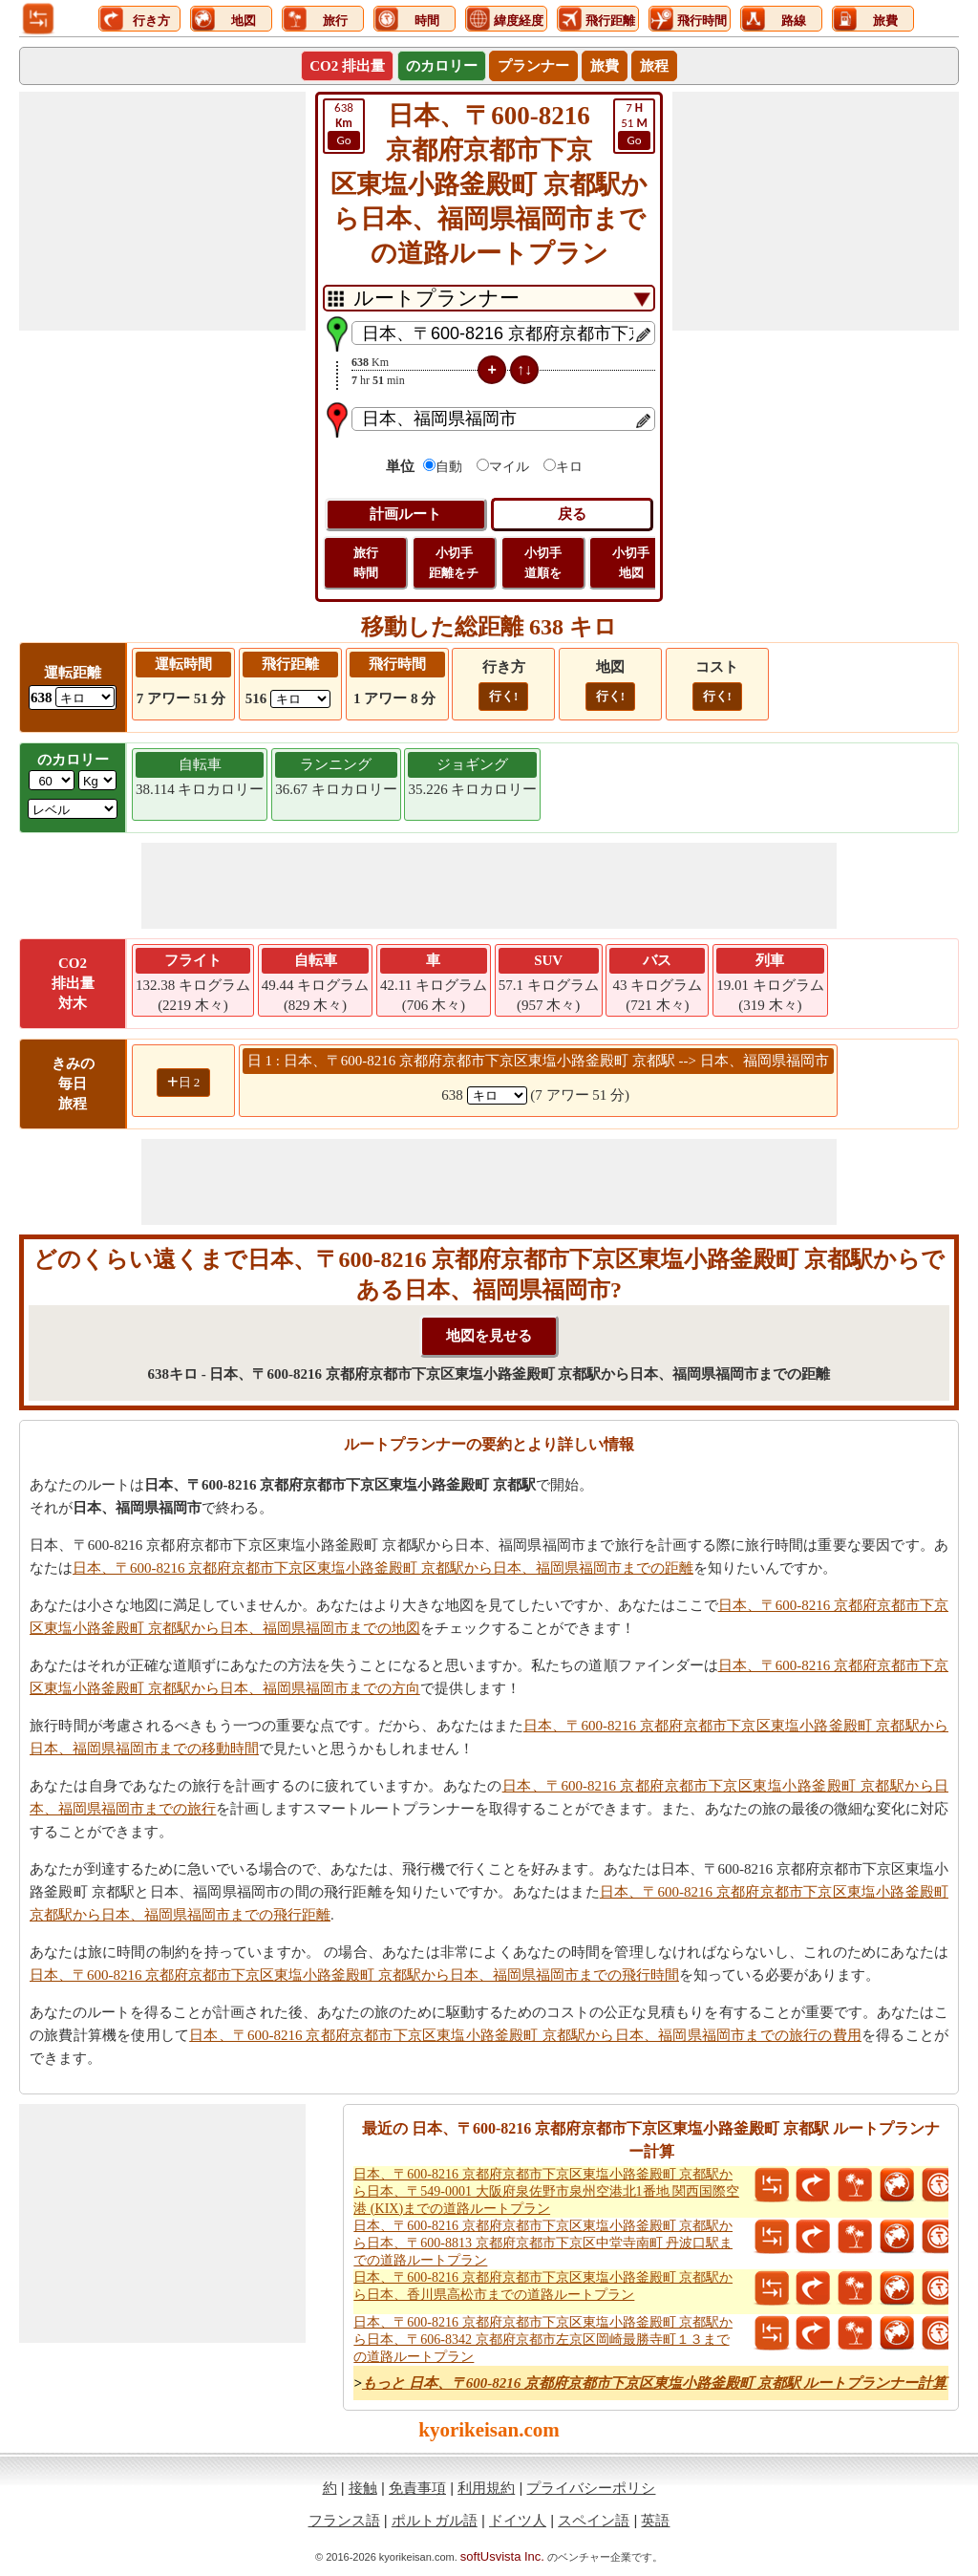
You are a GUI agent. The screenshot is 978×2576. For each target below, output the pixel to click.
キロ (569, 467)
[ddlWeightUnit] (97, 780)
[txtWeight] (51, 780)
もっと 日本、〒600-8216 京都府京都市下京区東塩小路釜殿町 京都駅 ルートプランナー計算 (654, 2383)
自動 (449, 467)
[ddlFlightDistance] (300, 699)
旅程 (654, 66)
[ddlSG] (72, 809)
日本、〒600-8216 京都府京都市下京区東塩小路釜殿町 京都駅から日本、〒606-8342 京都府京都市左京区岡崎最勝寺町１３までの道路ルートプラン (543, 2339)
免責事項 (417, 2487)
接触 (363, 2487)
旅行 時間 (365, 563)
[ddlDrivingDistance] (85, 697)
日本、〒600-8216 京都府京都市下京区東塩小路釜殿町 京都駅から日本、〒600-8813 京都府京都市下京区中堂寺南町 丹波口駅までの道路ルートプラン (543, 2243)
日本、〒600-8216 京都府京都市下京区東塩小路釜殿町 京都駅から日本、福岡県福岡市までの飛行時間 (354, 1975)
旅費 (604, 66)
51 (634, 125)
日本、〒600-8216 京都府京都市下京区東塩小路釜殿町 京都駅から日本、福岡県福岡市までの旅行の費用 (525, 2035)
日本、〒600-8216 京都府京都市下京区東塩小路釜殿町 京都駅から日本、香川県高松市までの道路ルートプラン (543, 2286)
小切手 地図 (630, 563)
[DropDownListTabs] (489, 298)
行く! (503, 696)
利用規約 (486, 2487)
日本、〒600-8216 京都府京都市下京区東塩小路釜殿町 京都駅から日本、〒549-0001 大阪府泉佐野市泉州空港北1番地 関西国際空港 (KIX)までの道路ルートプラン (546, 2191)
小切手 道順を (543, 563)
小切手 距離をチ (453, 563)
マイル (509, 467)
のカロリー (442, 66)
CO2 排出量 (347, 66)
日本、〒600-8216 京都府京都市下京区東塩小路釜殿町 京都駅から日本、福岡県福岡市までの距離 (383, 1568)
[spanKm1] (497, 1095)
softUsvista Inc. (502, 2556)
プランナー (533, 66)
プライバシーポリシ (590, 2487)
